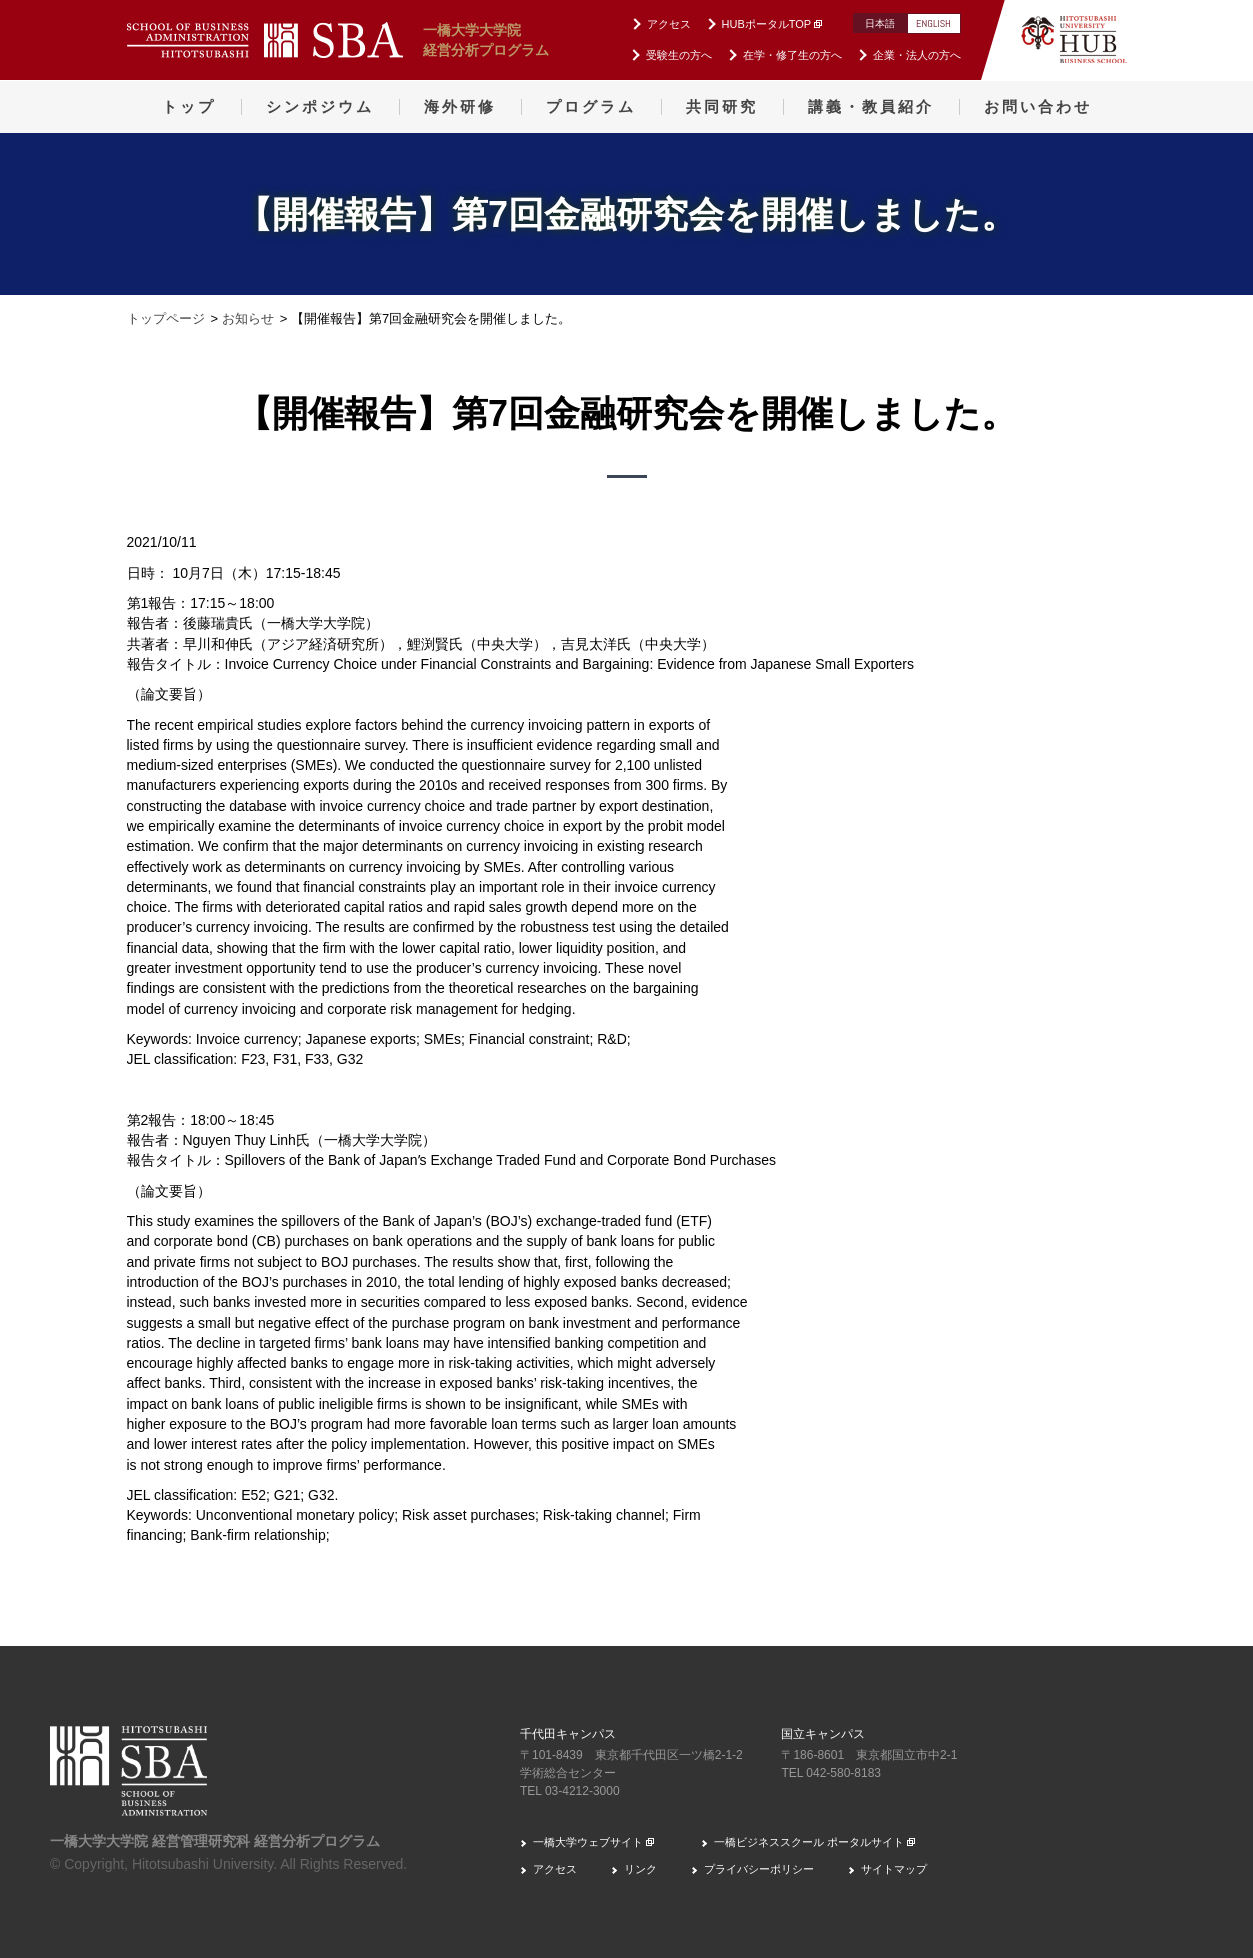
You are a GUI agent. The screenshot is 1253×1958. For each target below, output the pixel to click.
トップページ (166, 318)
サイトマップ (894, 1869)
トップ (189, 106)
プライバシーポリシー (759, 1869)
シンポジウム (320, 106)
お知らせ (248, 318)
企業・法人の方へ (917, 55)
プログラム (591, 106)
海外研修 (460, 106)
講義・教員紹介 (871, 106)
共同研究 (722, 106)
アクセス (669, 24)
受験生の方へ (679, 55)
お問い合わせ (1038, 106)
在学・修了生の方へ (792, 55)
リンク (640, 1869)
